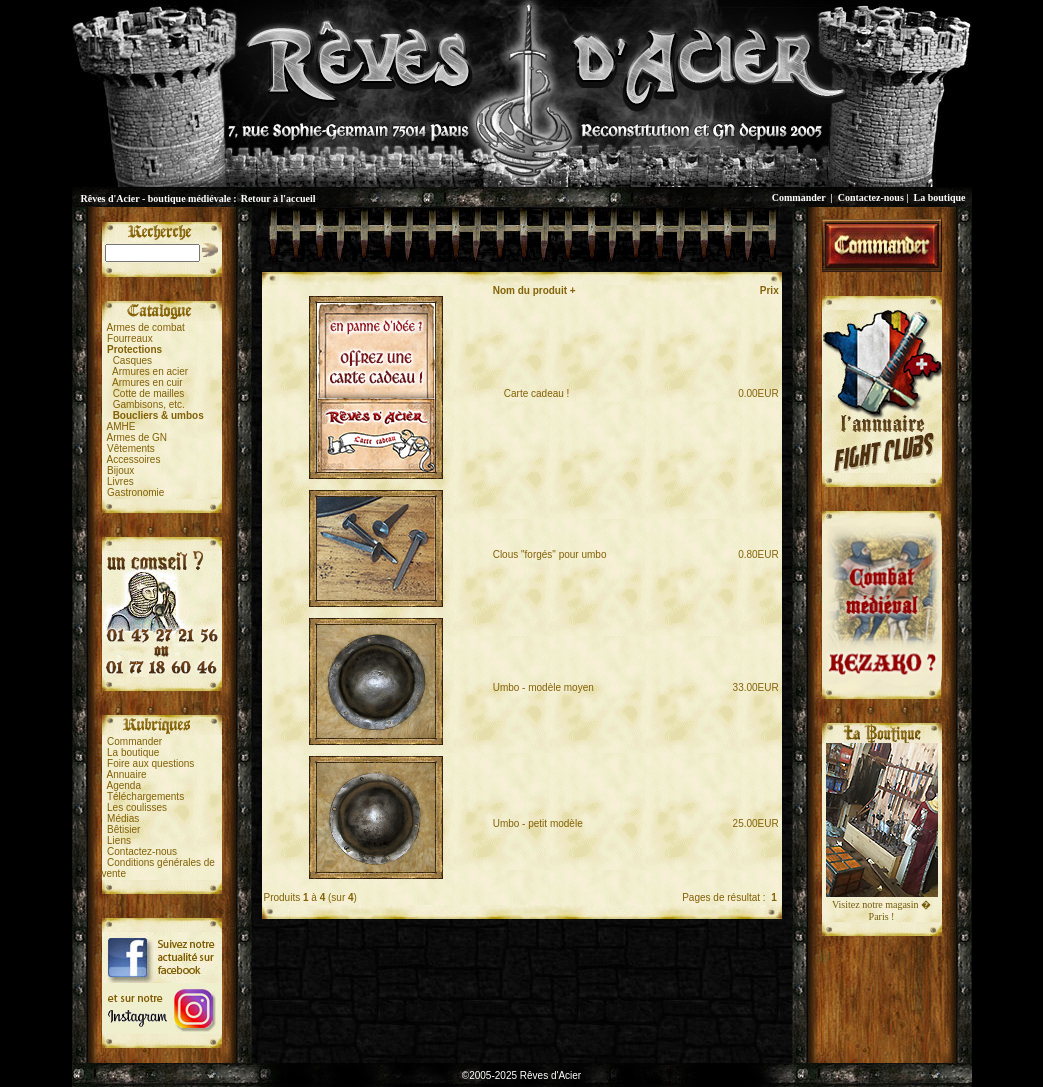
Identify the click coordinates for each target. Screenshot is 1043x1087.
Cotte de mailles (149, 393)
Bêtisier (123, 829)
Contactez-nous (871, 197)
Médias (123, 818)
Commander (799, 197)
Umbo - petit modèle (538, 823)
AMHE (121, 426)
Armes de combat (146, 327)
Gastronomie (135, 492)
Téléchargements (145, 796)
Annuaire (127, 774)
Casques (132, 360)
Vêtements (131, 448)
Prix (769, 290)
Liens (119, 840)
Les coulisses (137, 807)
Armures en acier (150, 371)
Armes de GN (137, 437)
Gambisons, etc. (149, 404)
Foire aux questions (150, 763)
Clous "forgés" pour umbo (550, 554)
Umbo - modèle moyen (543, 687)
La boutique (940, 197)
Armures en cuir (147, 382)
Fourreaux (130, 338)
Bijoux (120, 470)
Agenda (124, 785)
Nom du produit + (534, 290)
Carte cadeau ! (531, 393)
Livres (120, 481)
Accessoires (134, 459)
